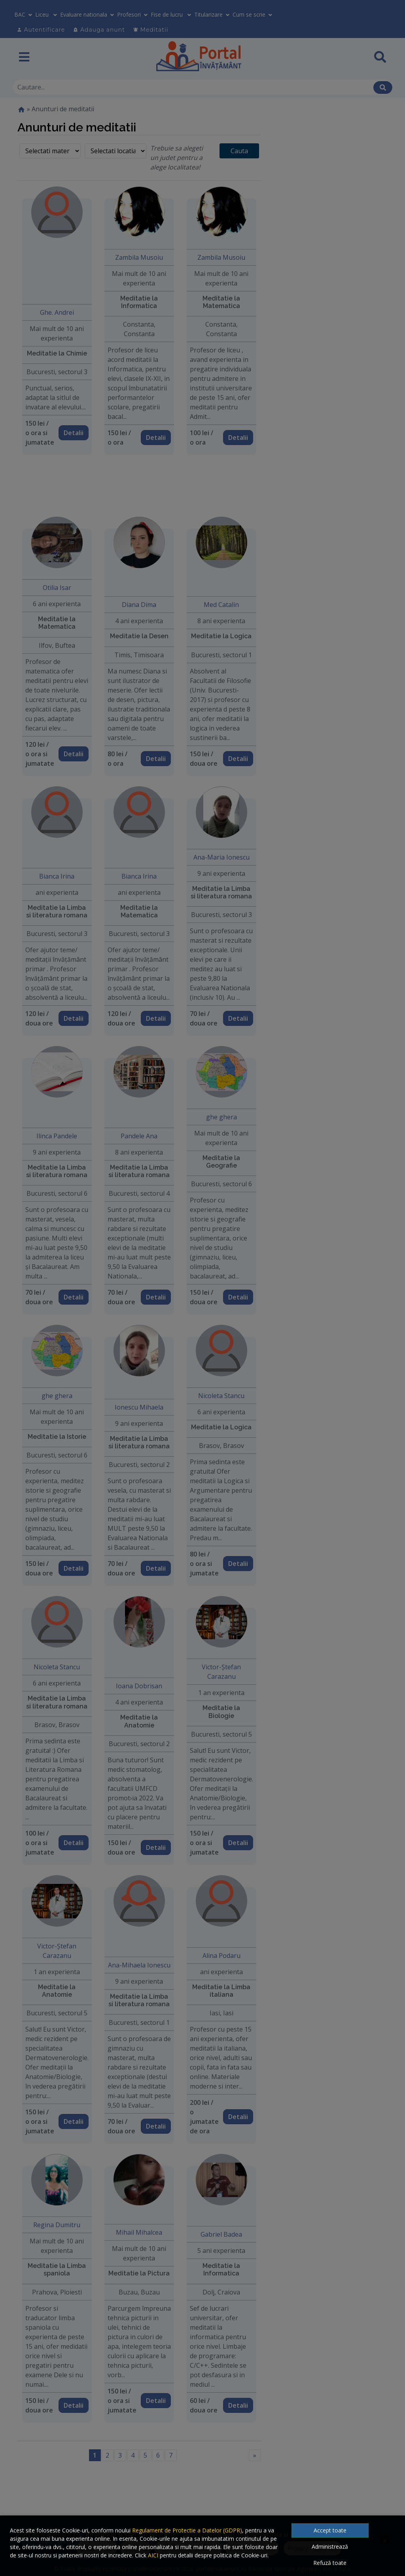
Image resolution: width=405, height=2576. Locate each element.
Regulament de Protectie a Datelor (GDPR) (187, 2530)
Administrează (330, 2546)
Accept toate (330, 2530)
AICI (153, 2555)
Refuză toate (329, 2562)
